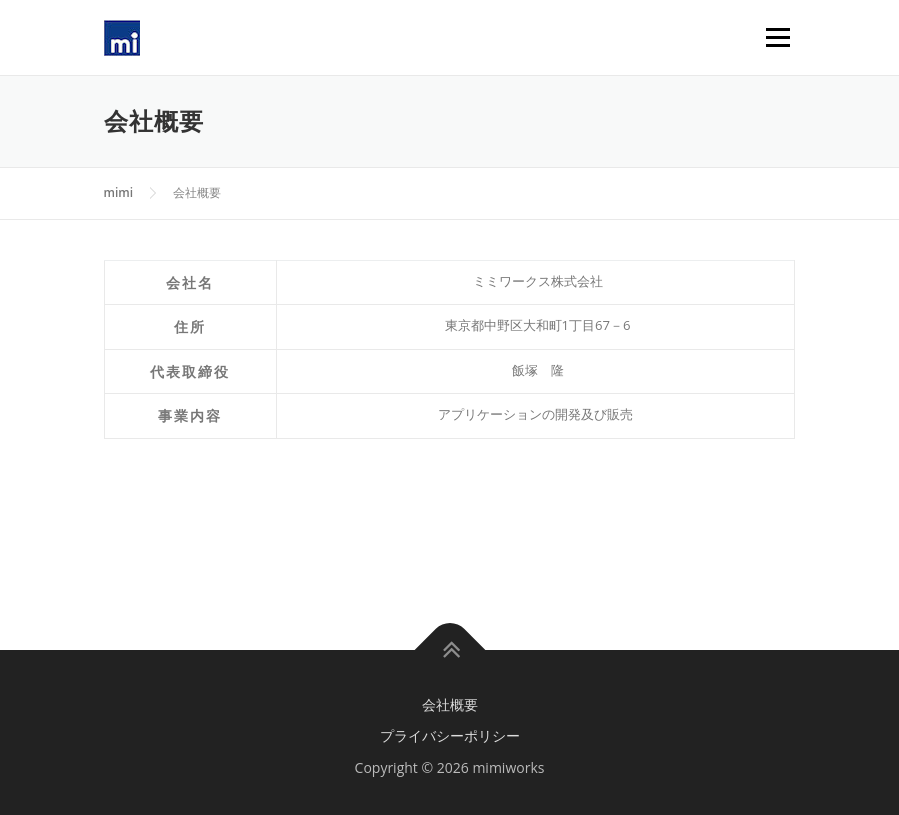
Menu (777, 37)
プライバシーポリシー (450, 735)
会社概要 (450, 704)
